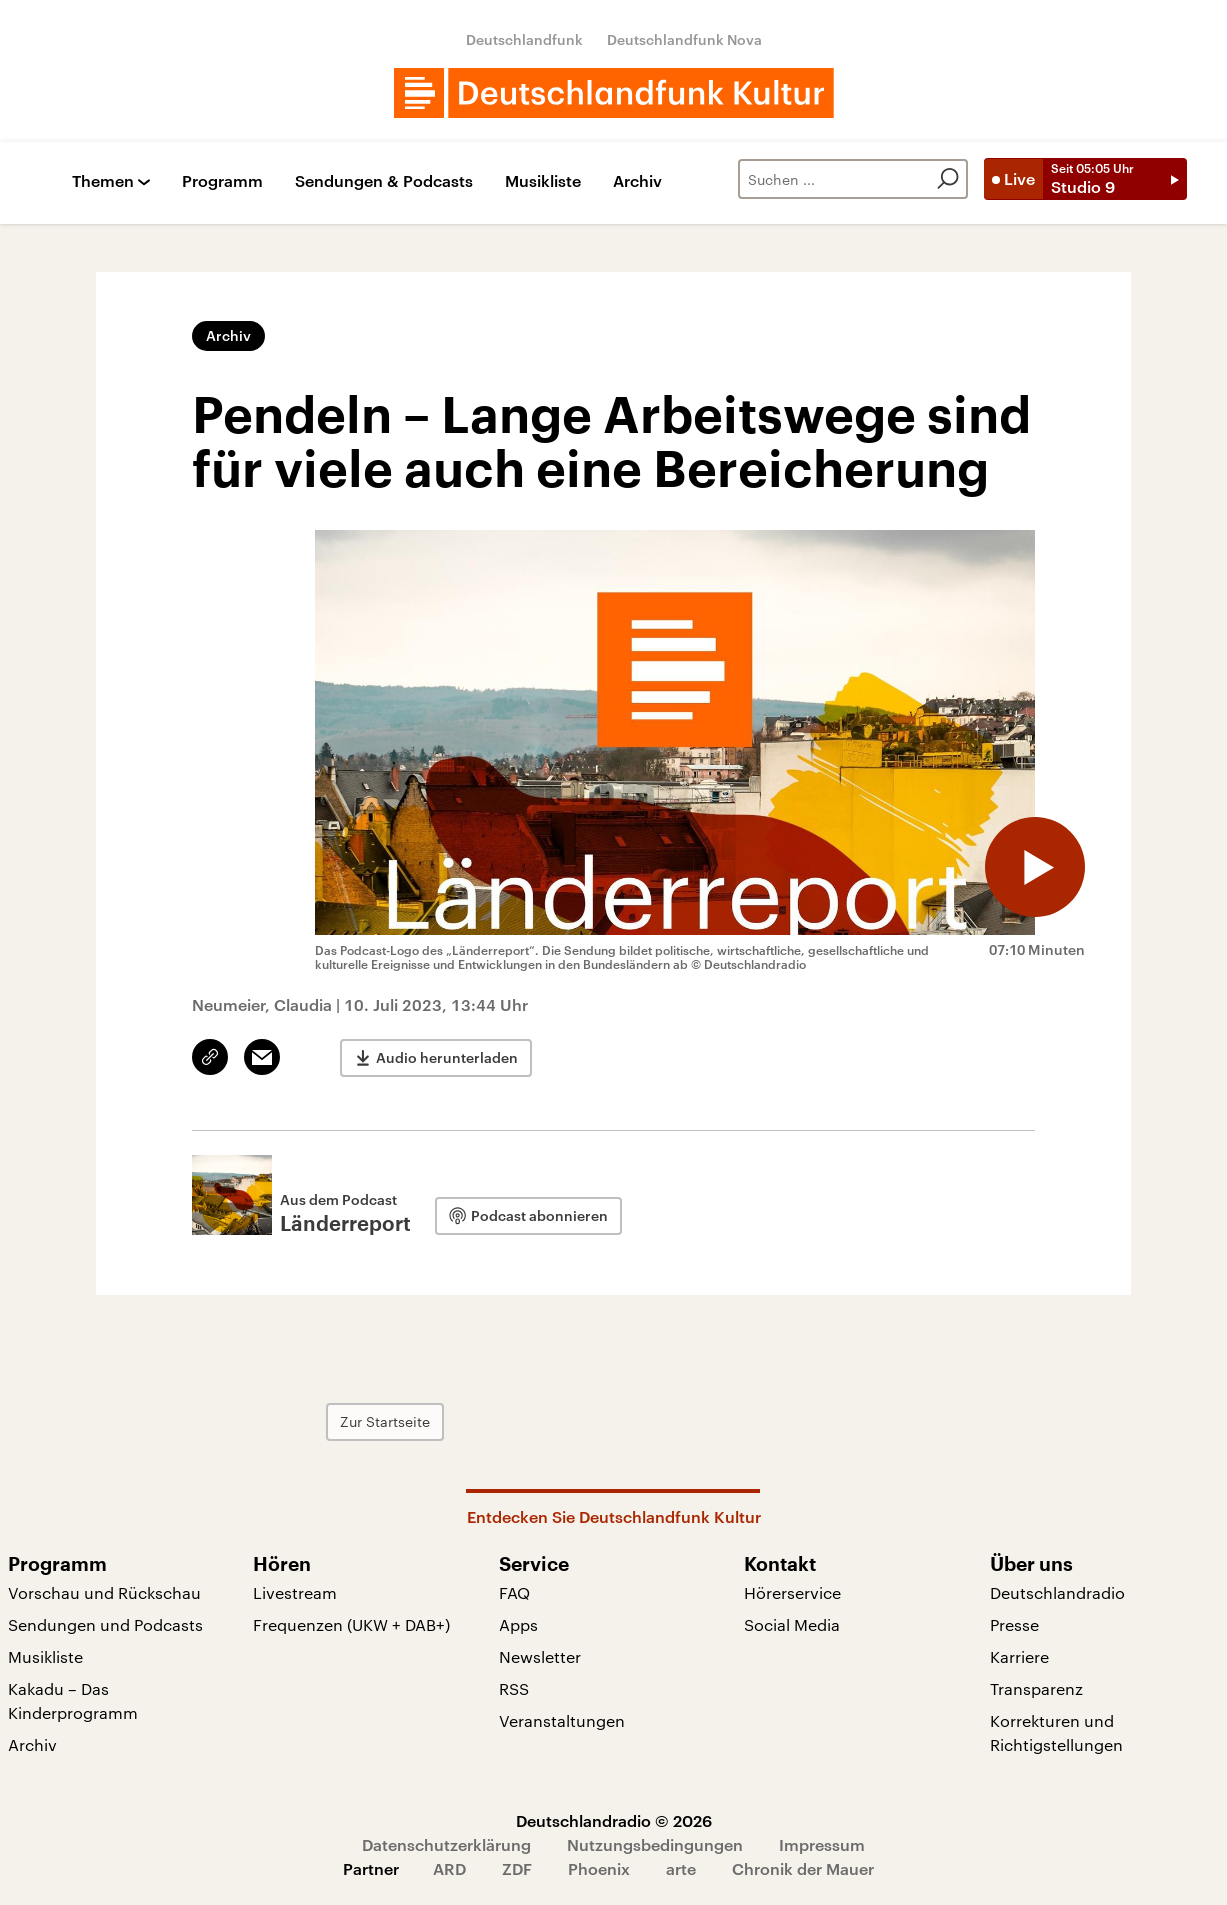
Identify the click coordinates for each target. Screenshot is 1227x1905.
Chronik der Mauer (803, 1868)
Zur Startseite (385, 1421)
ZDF (517, 1868)
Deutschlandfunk (524, 39)
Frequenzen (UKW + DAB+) (351, 1624)
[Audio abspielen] (1035, 867)
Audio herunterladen (447, 1057)
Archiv (637, 181)
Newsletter (540, 1656)
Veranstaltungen (562, 1720)
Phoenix (599, 1868)
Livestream (295, 1592)
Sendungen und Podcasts (105, 1624)
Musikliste (543, 181)
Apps (518, 1624)
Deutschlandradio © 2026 (614, 1820)
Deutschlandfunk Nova (684, 39)
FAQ (514, 1592)
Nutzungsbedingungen (655, 1844)
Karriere (1019, 1656)
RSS (514, 1688)
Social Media (792, 1624)
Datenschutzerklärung (446, 1844)
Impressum (822, 1844)
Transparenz (1036, 1688)
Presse (1014, 1624)
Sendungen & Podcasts (384, 181)
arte (681, 1868)
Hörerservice (792, 1592)
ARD (449, 1868)
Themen (103, 181)
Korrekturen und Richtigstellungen (1056, 1732)
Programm (222, 181)
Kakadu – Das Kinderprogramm (73, 1700)
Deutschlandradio (1057, 1592)
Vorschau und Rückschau (104, 1592)
